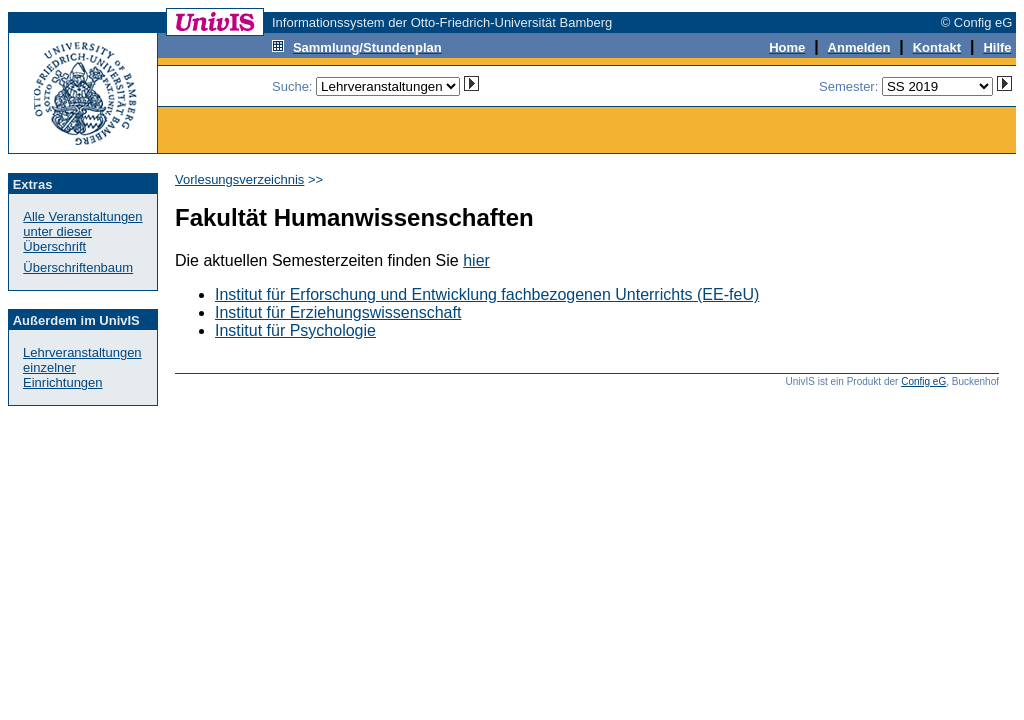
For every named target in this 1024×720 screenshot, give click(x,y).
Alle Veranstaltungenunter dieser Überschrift (82, 231)
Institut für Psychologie (295, 330)
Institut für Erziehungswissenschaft (338, 312)
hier (476, 260)
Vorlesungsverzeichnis (239, 179)
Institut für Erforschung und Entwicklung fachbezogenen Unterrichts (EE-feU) (487, 294)
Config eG (923, 381)
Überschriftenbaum (78, 267)
